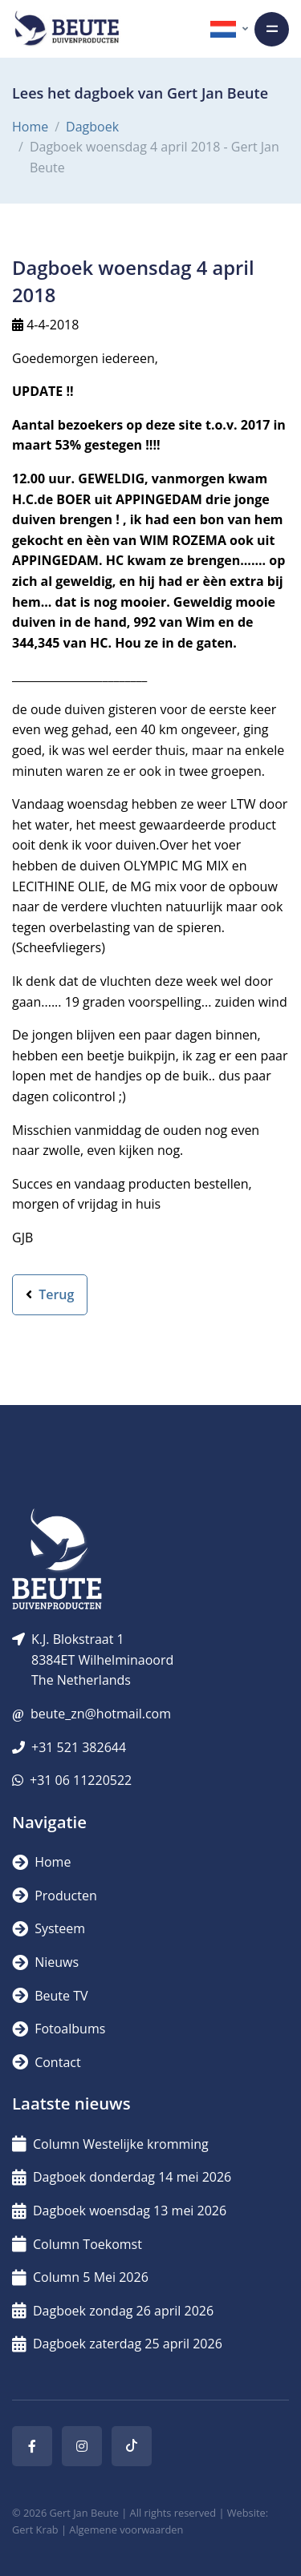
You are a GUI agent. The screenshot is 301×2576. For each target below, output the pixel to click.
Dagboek (92, 126)
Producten (54, 1895)
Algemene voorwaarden (126, 2529)
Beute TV (49, 1996)
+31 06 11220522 (81, 1780)
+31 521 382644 (78, 1747)
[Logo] (66, 28)
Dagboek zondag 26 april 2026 (113, 2311)
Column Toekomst (77, 2244)
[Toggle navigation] (271, 29)
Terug (50, 1294)
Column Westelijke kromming (110, 2144)
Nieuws (45, 1962)
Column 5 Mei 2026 (80, 2277)
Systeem (48, 1928)
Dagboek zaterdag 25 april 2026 (117, 2343)
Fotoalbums (58, 2028)
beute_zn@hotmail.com (101, 1713)
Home (30, 126)
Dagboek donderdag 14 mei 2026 (121, 2177)
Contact (46, 2062)
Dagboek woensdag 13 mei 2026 (119, 2210)
